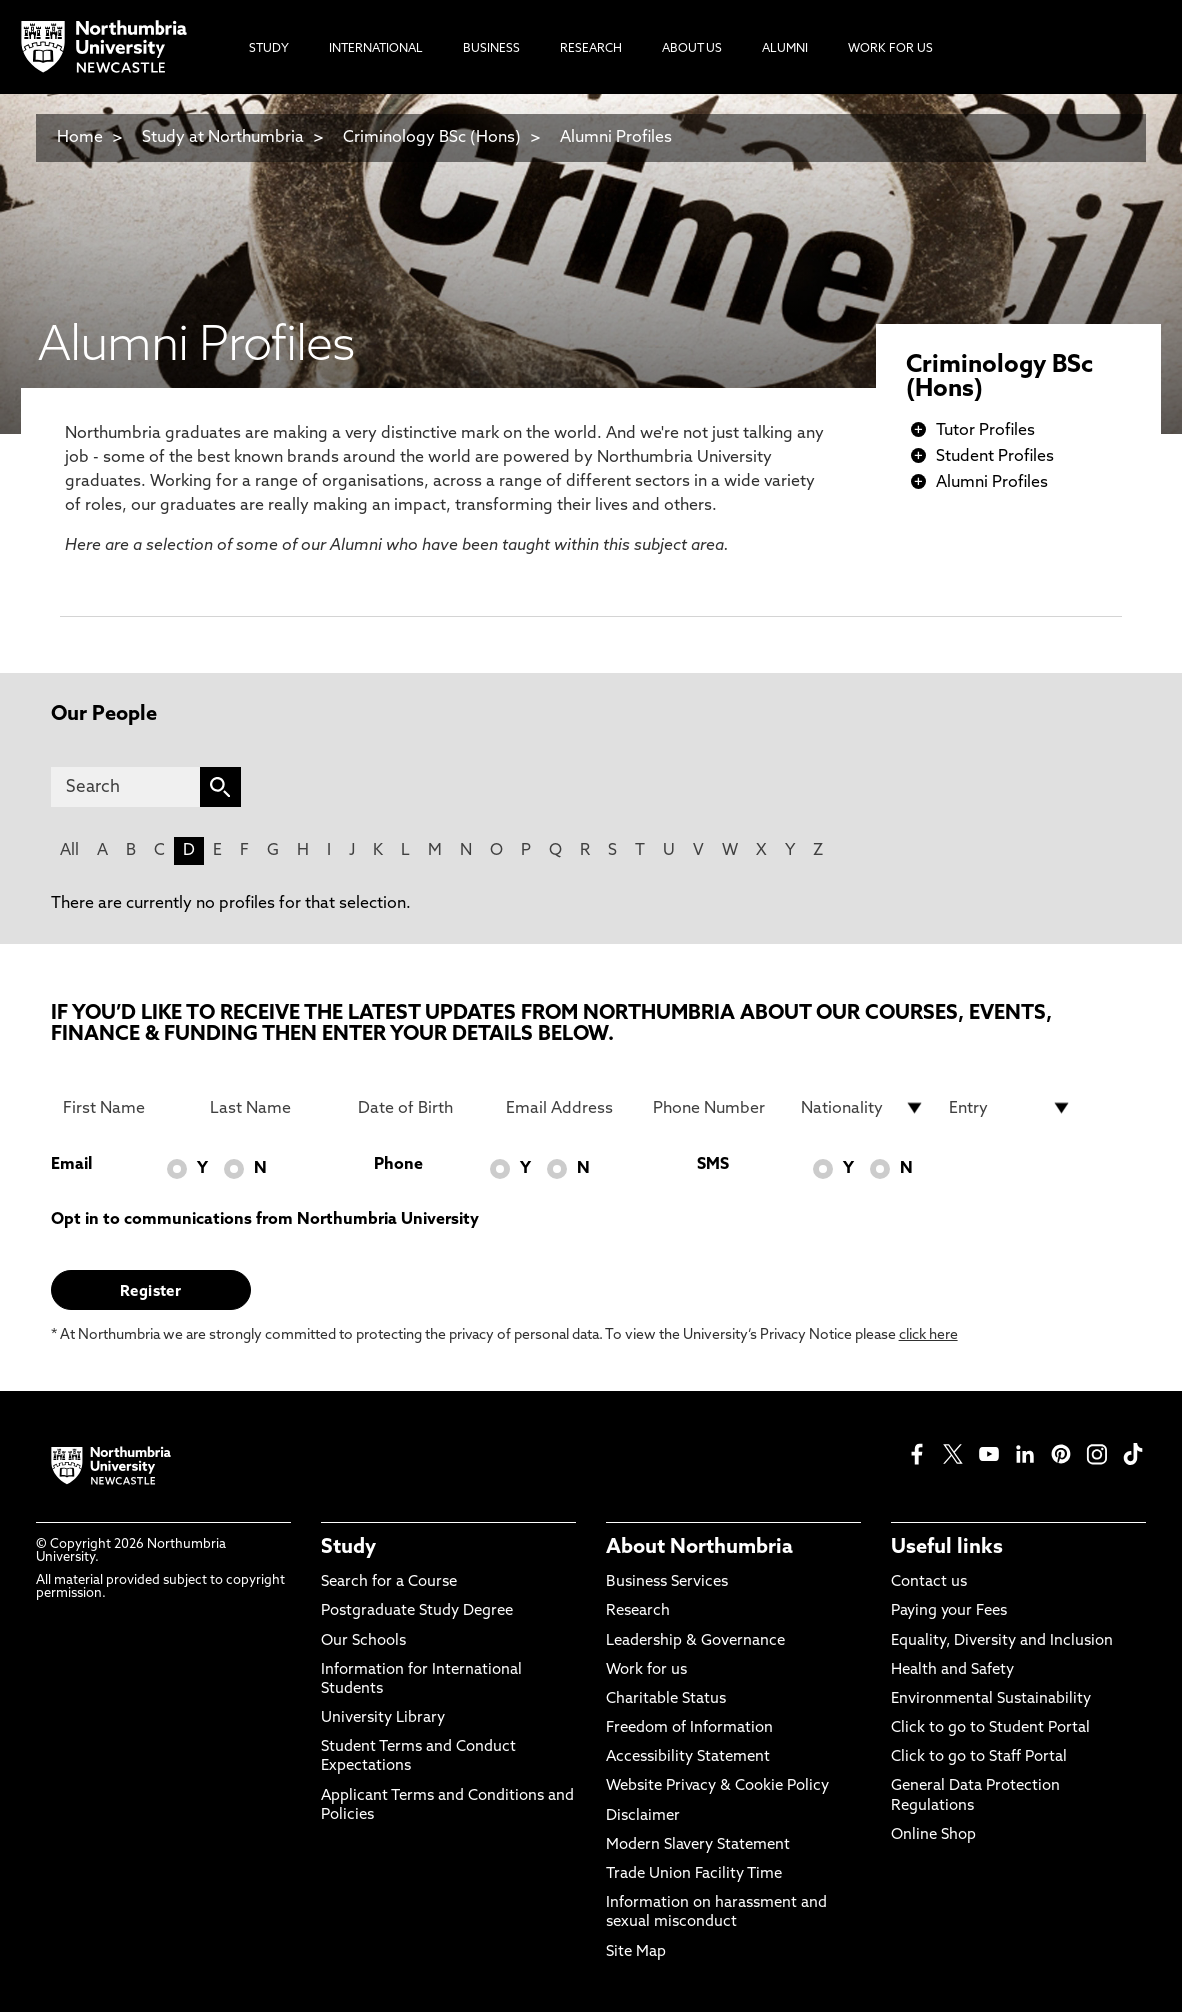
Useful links (947, 1548)
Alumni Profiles (616, 138)
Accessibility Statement (688, 1757)
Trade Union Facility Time (694, 1874)
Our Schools (363, 1641)
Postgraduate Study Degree (417, 1611)
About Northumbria (699, 1548)
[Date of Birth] (420, 1108)
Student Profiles (995, 457)
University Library (383, 1718)
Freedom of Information (689, 1728)
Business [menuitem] (491, 49)
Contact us (929, 1582)
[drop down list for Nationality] (863, 1108)
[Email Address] (568, 1108)
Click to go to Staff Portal (979, 1757)
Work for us (646, 1670)
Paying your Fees (949, 1611)
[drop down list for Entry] (1011, 1108)
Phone (398, 1165)
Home (80, 138)
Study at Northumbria (223, 138)
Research (638, 1611)
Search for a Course (389, 1582)
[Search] (125, 787)
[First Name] (125, 1108)
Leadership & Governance (695, 1641)
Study (348, 1548)
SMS (713, 1165)
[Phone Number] (715, 1108)
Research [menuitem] (591, 49)
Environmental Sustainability (991, 1699)
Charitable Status (666, 1699)
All (69, 851)
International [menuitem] (376, 49)
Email (71, 1165)
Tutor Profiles (985, 431)
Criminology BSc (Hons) (432, 138)
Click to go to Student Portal (990, 1728)
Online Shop (933, 1835)
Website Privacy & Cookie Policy (717, 1786)
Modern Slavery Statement (698, 1845)
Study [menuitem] (269, 49)
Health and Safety (952, 1670)
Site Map (636, 1952)
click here (928, 1335)
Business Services (667, 1582)
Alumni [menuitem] (785, 49)
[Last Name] (272, 1108)
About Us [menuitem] (692, 49)
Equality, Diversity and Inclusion (1002, 1641)
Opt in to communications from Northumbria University (265, 1220)
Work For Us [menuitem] (890, 49)
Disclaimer (643, 1816)
